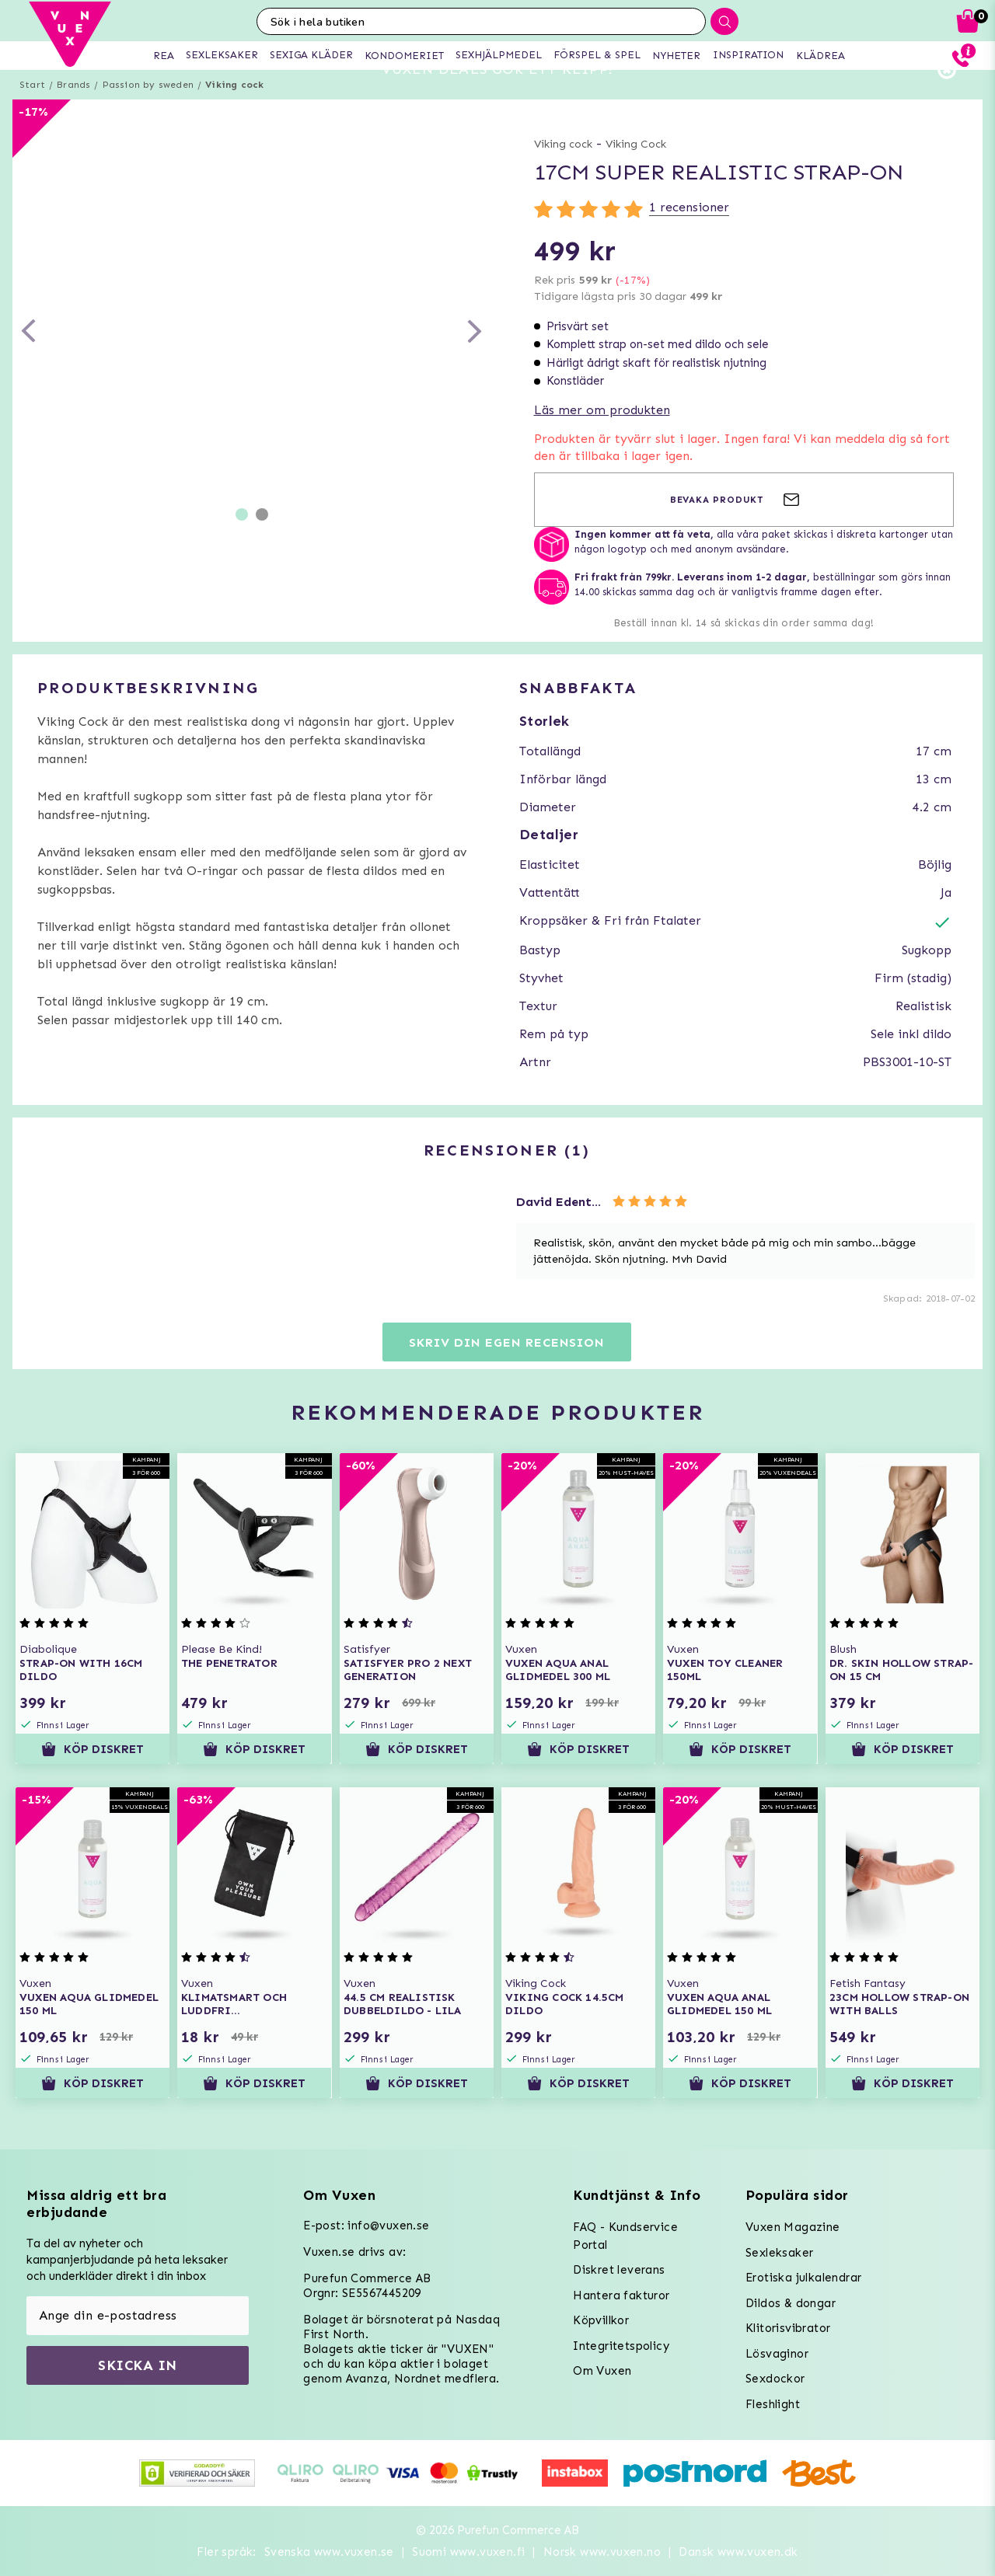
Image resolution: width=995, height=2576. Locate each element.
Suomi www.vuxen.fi (468, 2552)
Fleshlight (772, 2404)
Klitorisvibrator (787, 2328)
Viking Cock (636, 172)
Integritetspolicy (621, 2346)
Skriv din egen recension (506, 1370)
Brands (73, 112)
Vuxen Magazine (792, 2227)
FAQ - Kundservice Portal (625, 2236)
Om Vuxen (602, 2371)
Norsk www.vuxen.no (602, 2552)
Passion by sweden (148, 112)
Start (32, 112)
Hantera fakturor (621, 2295)
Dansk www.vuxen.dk (738, 2552)
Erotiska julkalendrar (803, 2278)
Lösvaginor (776, 2354)
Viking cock (234, 112)
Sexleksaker (779, 2253)
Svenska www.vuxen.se (329, 2552)
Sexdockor (775, 2379)
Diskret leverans (619, 2270)
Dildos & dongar (790, 2303)
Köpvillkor (601, 2320)
